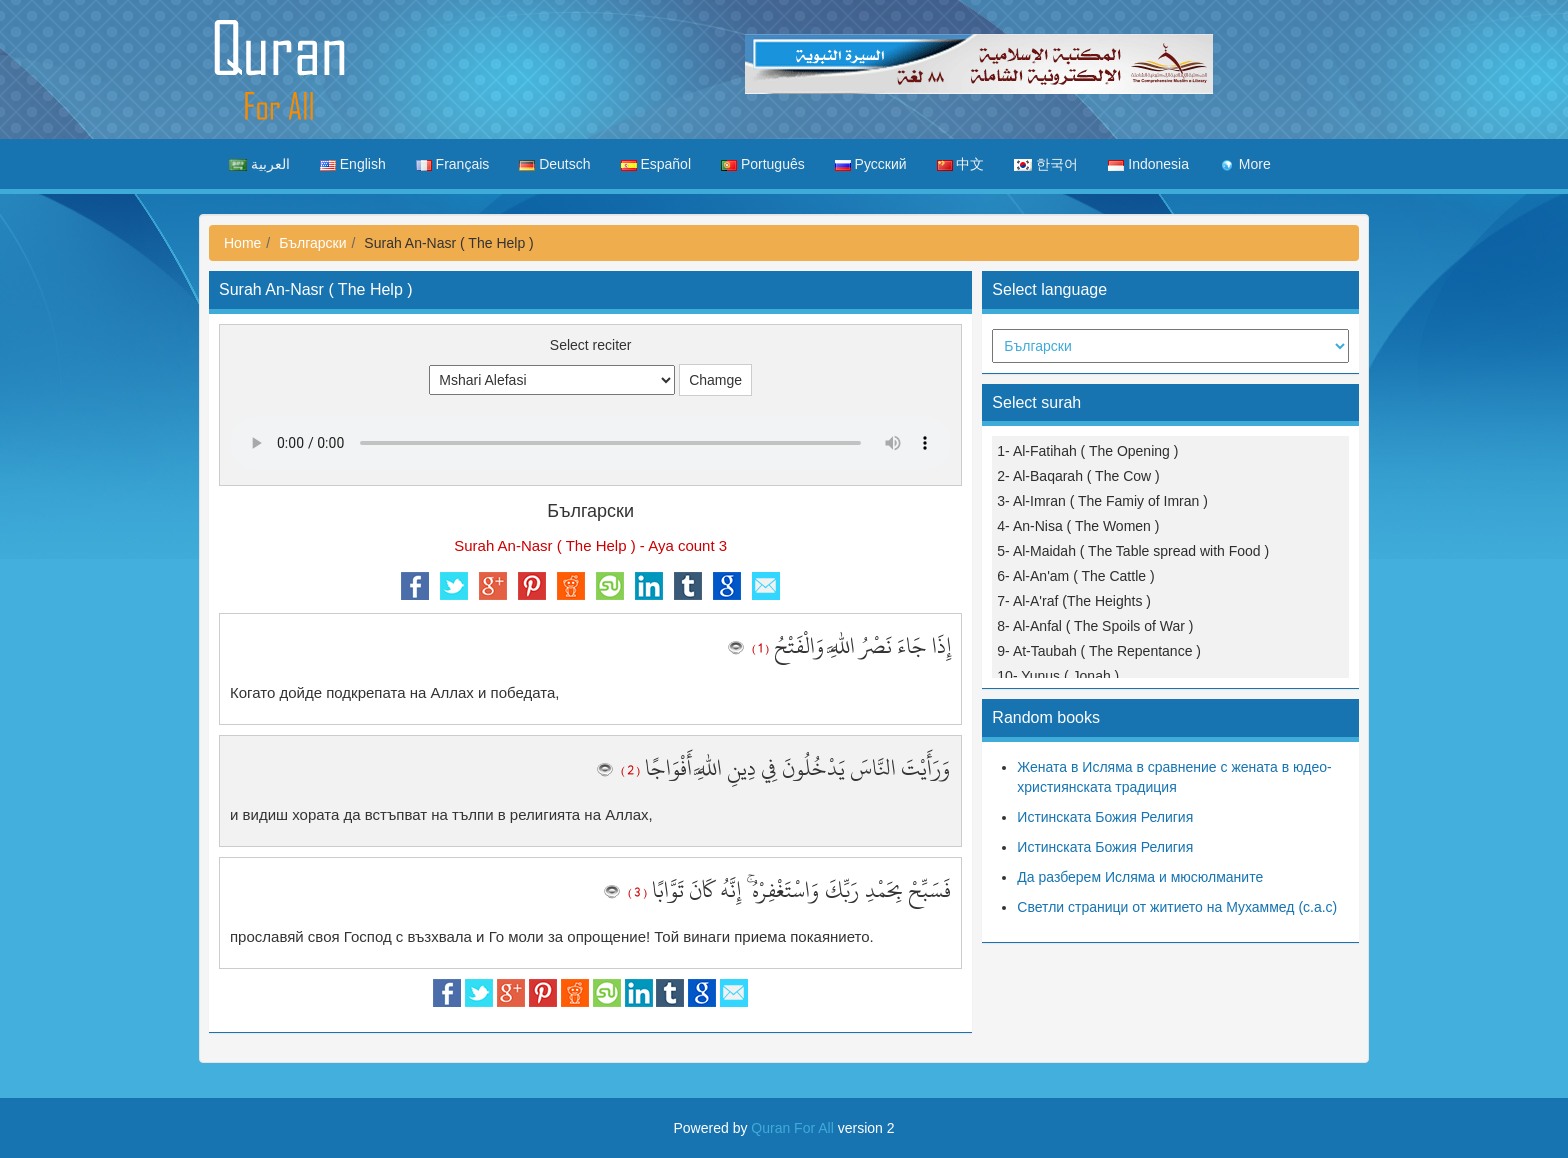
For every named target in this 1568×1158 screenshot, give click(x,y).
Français (453, 164)
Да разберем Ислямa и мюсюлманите (1140, 877)
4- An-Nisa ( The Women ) (1078, 526)
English (353, 164)
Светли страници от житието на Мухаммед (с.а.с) (1177, 907)
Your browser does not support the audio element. (590, 443)
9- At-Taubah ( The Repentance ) (1099, 651)
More (1245, 164)
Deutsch (554, 164)
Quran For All (792, 1128)
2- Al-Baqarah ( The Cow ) (1078, 476)
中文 (961, 164)
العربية (259, 164)
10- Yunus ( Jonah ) (1058, 676)
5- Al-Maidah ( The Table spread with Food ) (1133, 551)
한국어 (1046, 164)
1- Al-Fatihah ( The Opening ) (1087, 451)
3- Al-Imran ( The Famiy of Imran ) (1102, 501)
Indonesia (1148, 164)
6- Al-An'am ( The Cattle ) (1075, 576)
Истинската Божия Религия (1105, 817)
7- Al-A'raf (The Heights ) (1074, 601)
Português (763, 164)
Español (656, 164)
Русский (871, 164)
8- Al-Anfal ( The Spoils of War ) (1095, 626)
